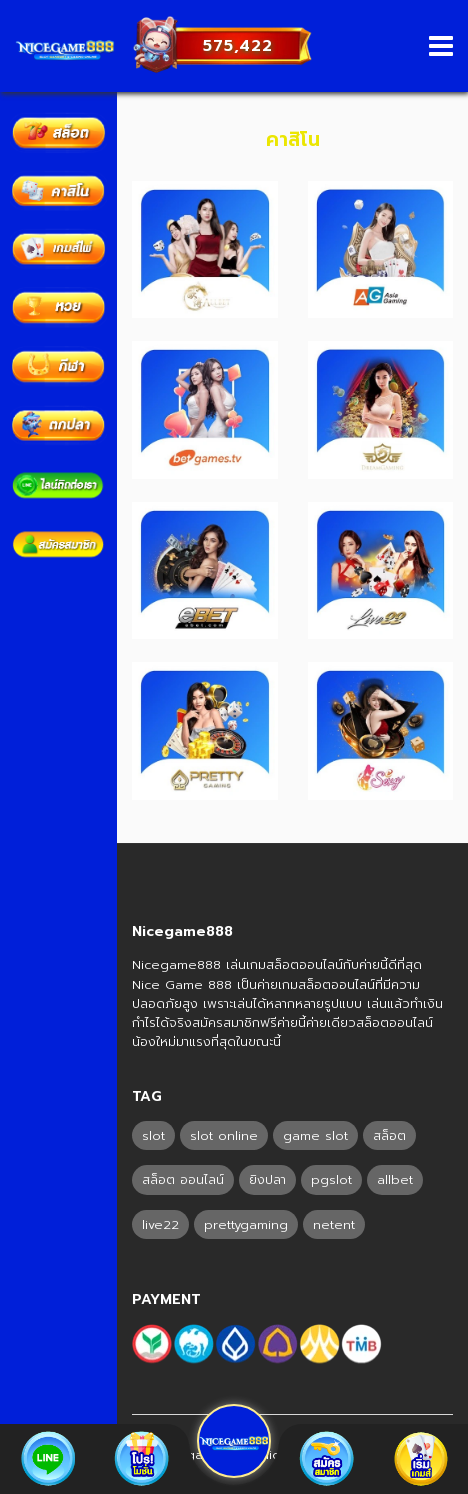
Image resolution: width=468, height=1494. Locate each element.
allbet (395, 1179)
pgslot (331, 1179)
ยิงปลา (267, 1179)
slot (153, 1135)
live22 (160, 1224)
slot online (224, 1135)
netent (334, 1224)
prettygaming (246, 1224)
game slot (315, 1135)
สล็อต (389, 1135)
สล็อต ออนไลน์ (183, 1179)
